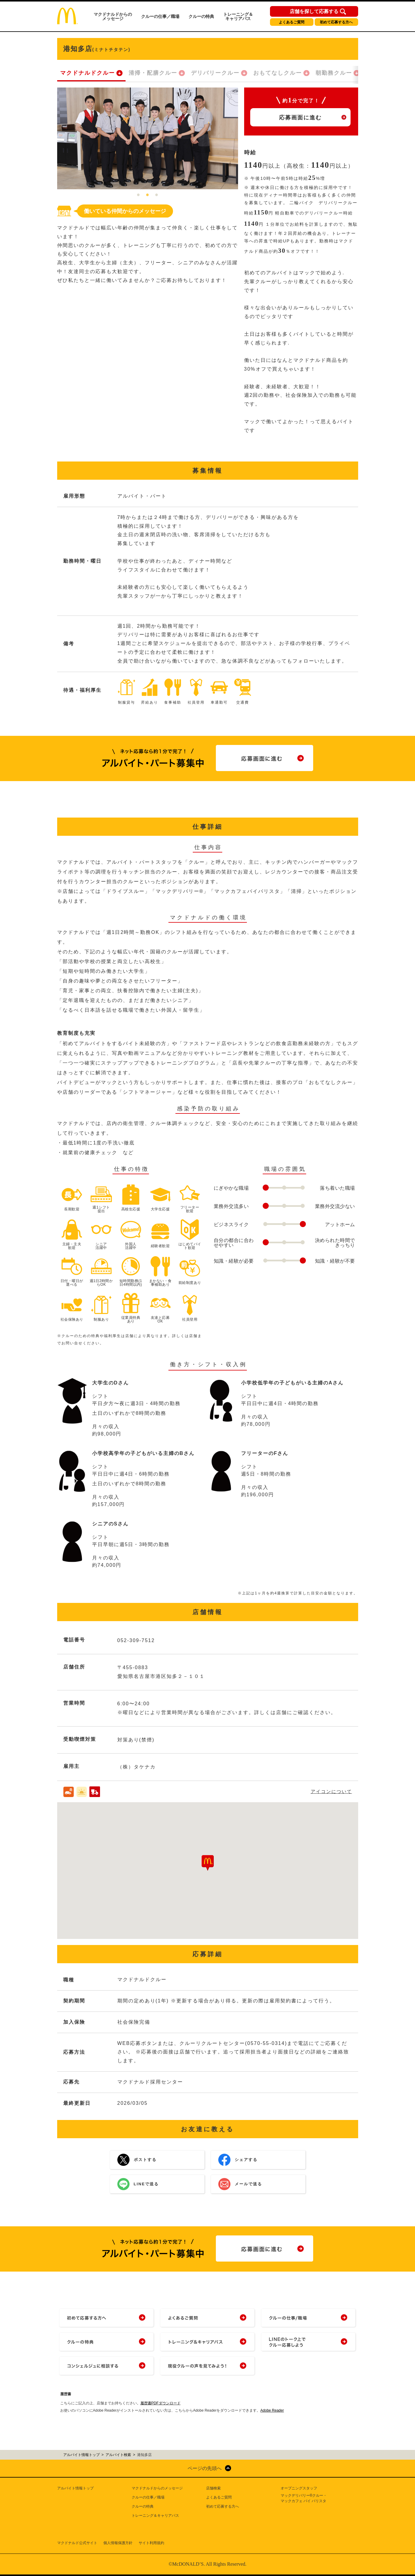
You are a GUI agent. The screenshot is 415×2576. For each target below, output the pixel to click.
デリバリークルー (215, 73)
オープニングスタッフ (299, 2488)
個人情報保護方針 (118, 2543)
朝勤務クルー (334, 73)
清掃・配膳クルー (153, 73)
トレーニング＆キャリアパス (238, 16)
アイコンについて (331, 1791)
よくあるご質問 (291, 22)
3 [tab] (157, 195)
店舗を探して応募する (314, 11)
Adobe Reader (272, 2410)
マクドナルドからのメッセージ (113, 16)
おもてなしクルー (277, 73)
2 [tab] (147, 195)
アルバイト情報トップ (75, 2488)
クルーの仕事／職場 (160, 16)
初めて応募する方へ (336, 22)
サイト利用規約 (151, 2543)
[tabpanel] (147, 138)
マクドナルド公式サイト (77, 2543)
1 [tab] (138, 195)
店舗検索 (213, 2488)
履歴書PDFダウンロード (160, 2403)
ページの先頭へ (205, 2468)
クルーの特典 (201, 16)
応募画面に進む (300, 118)
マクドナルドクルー (87, 73)
